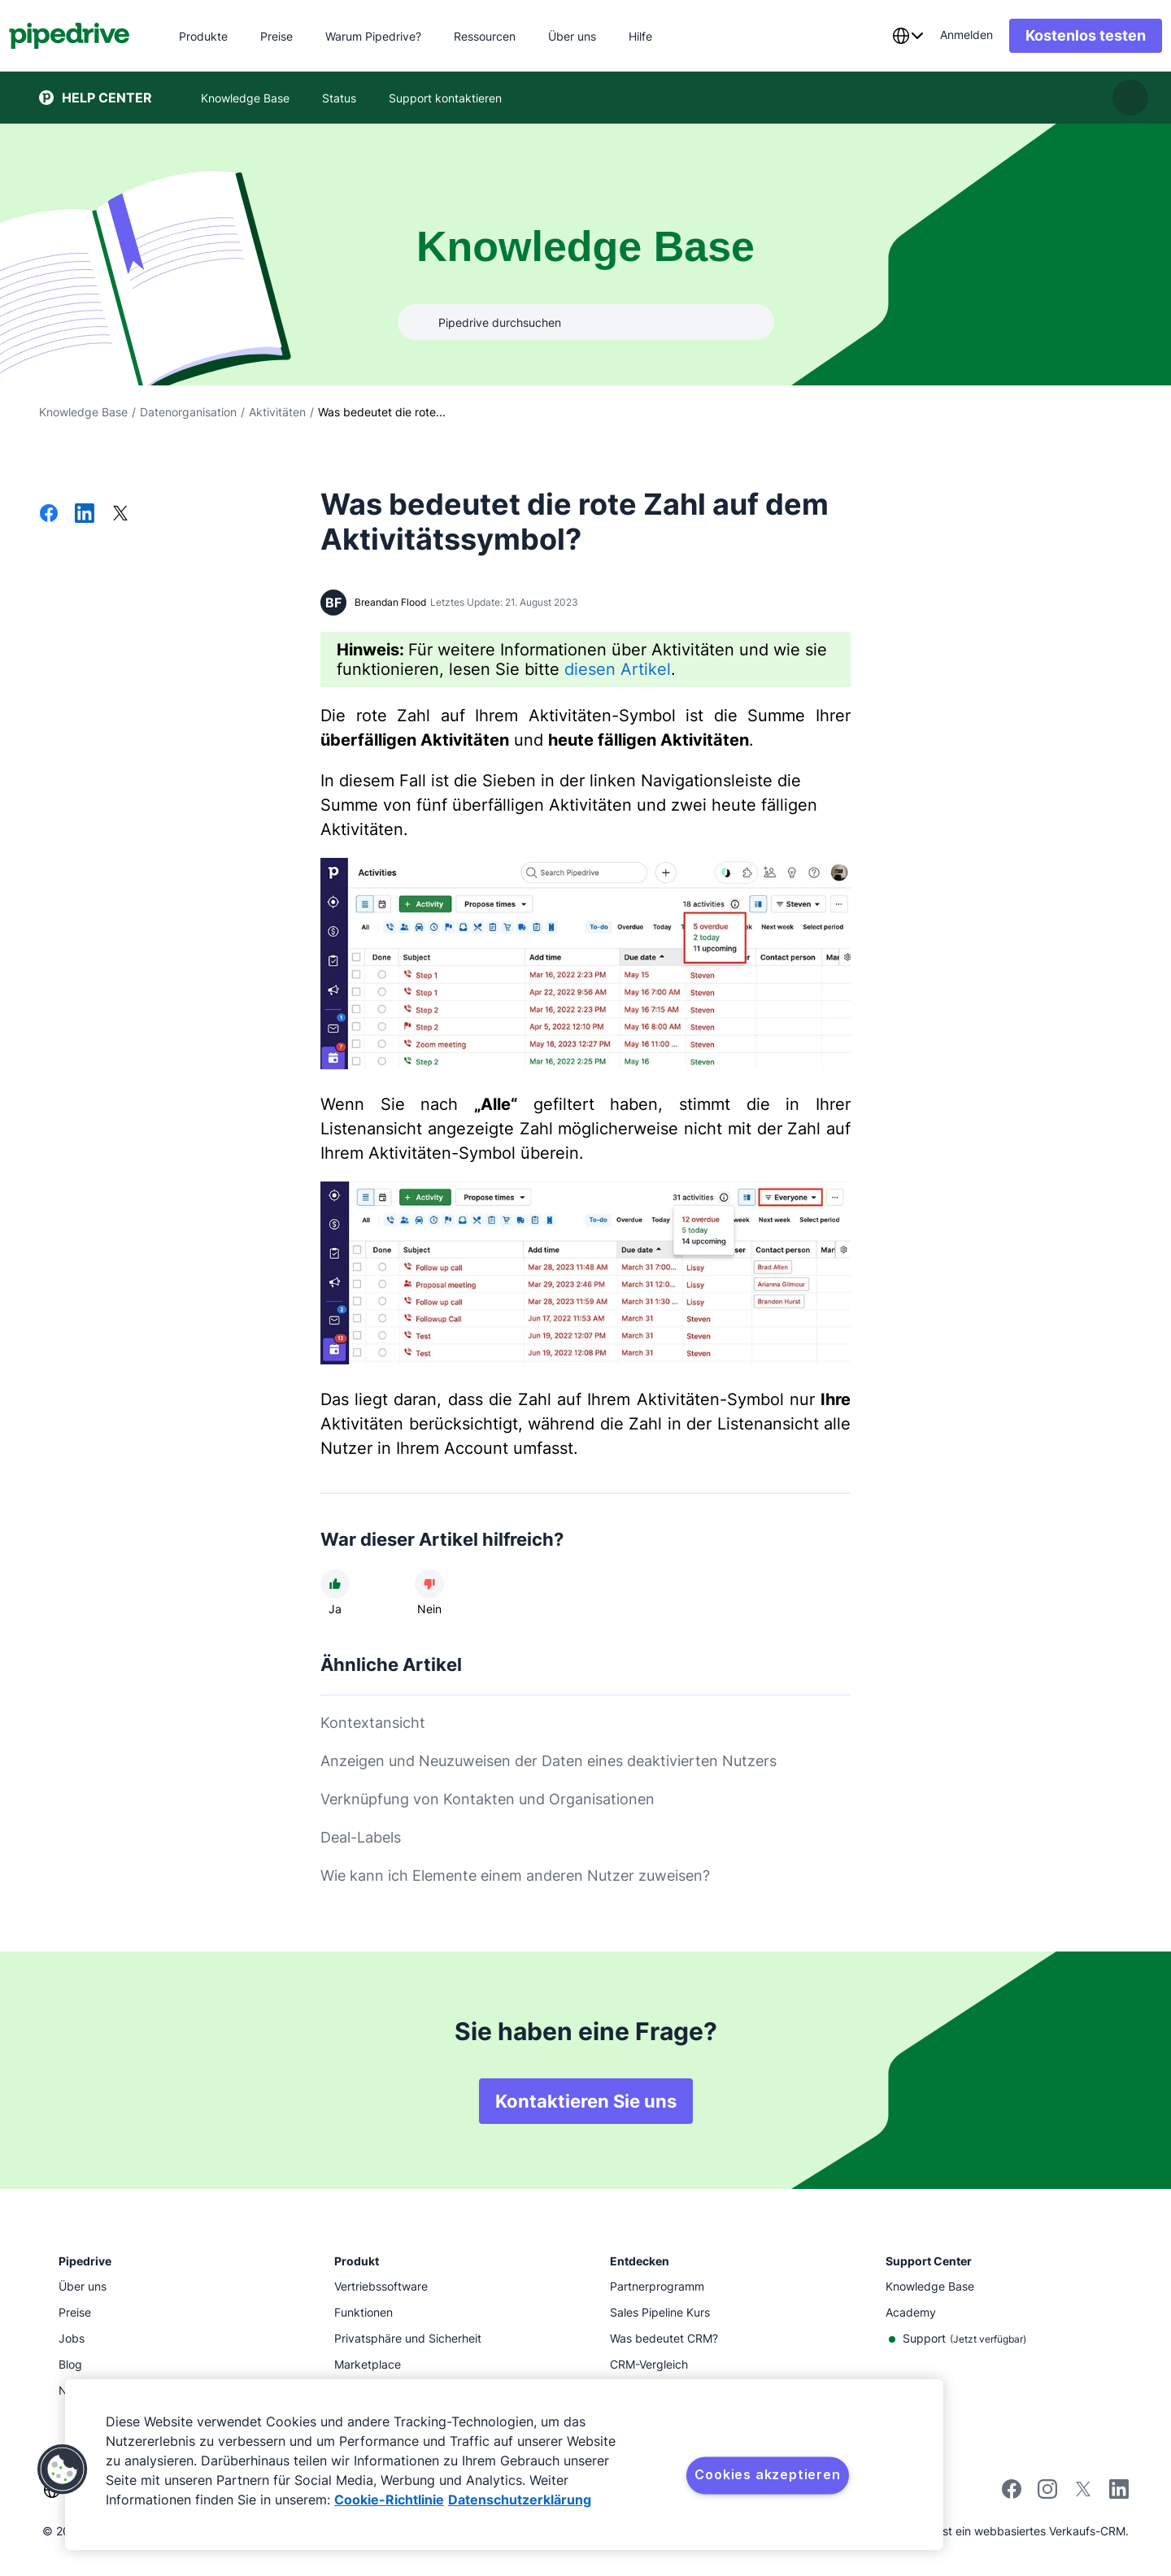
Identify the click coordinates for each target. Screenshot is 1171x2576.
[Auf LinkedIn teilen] (84, 514)
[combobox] (877, 36)
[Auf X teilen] (120, 514)
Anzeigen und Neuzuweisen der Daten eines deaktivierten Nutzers (548, 1760)
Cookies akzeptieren (767, 2474)
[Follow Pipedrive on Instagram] (1047, 2494)
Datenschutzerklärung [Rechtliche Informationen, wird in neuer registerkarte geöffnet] (519, 2499)
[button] (63, 2469)
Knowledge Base (83, 412)
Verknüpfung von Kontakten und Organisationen (487, 1799)
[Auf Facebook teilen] (49, 514)
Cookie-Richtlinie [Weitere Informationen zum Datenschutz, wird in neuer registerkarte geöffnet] (389, 2499)
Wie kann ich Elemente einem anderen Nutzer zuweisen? (515, 1875)
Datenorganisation (188, 412)
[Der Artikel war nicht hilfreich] (429, 1584)
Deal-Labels (360, 1837)
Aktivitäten (277, 412)
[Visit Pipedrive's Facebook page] (1011, 2494)
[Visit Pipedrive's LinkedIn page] (1119, 2491)
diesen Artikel (617, 669)
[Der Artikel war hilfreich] (335, 1584)
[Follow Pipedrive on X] (1083, 2494)
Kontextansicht (372, 1722)
